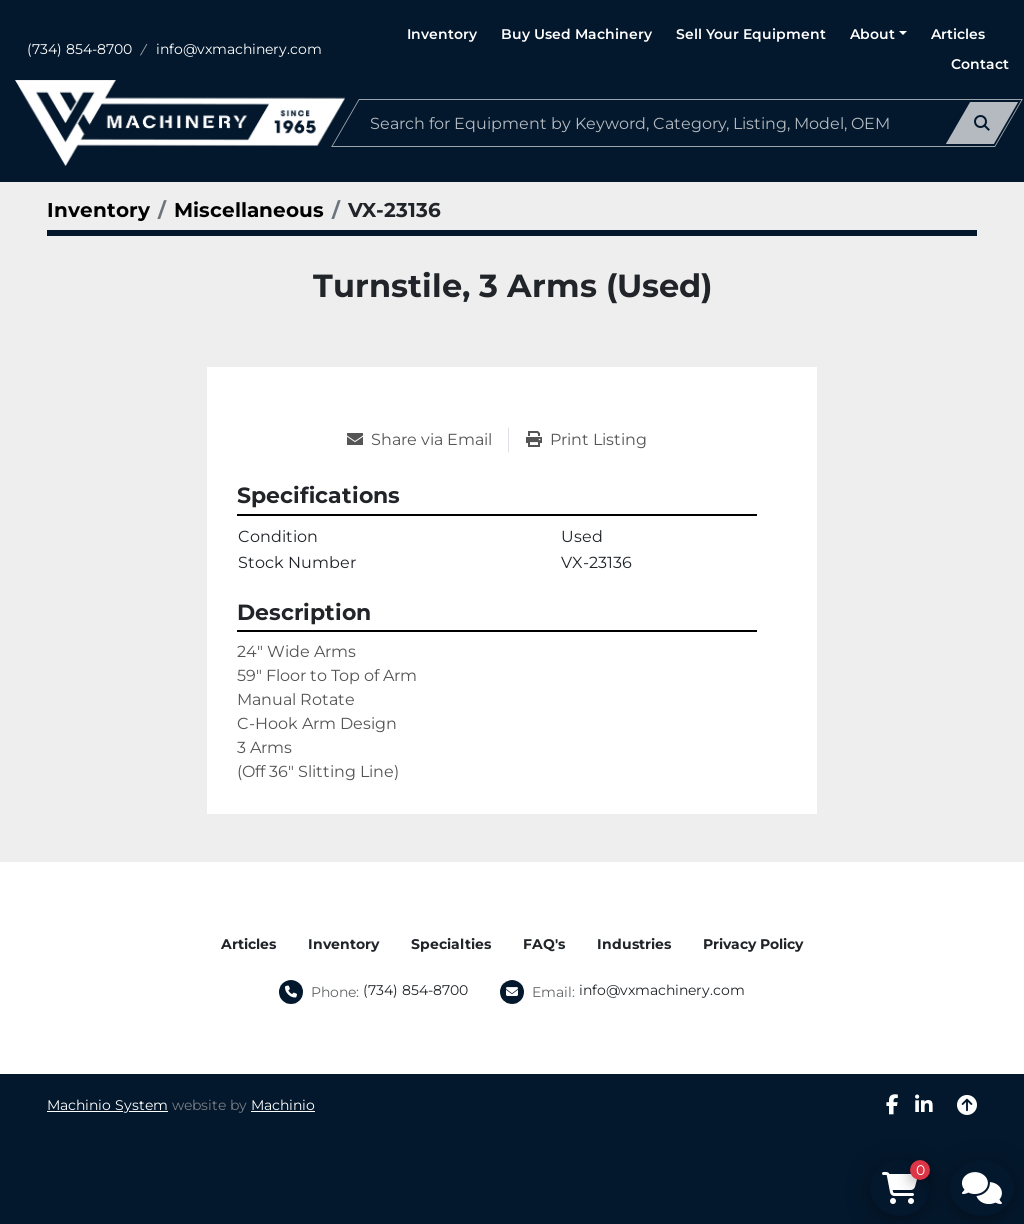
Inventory (442, 34)
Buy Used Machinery (576, 34)
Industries (634, 944)
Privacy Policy (753, 944)
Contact (980, 64)
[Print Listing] (586, 440)
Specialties (451, 944)
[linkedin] (924, 1105)
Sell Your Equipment (751, 34)
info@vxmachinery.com (239, 49)
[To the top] (967, 1105)
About (872, 34)
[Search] (677, 123)
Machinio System (107, 1105)
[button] (878, 34)
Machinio (283, 1105)
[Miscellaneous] (249, 210)
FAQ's (544, 944)
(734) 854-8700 (79, 49)
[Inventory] (98, 210)
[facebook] (892, 1105)
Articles (958, 34)
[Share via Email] (427, 440)
